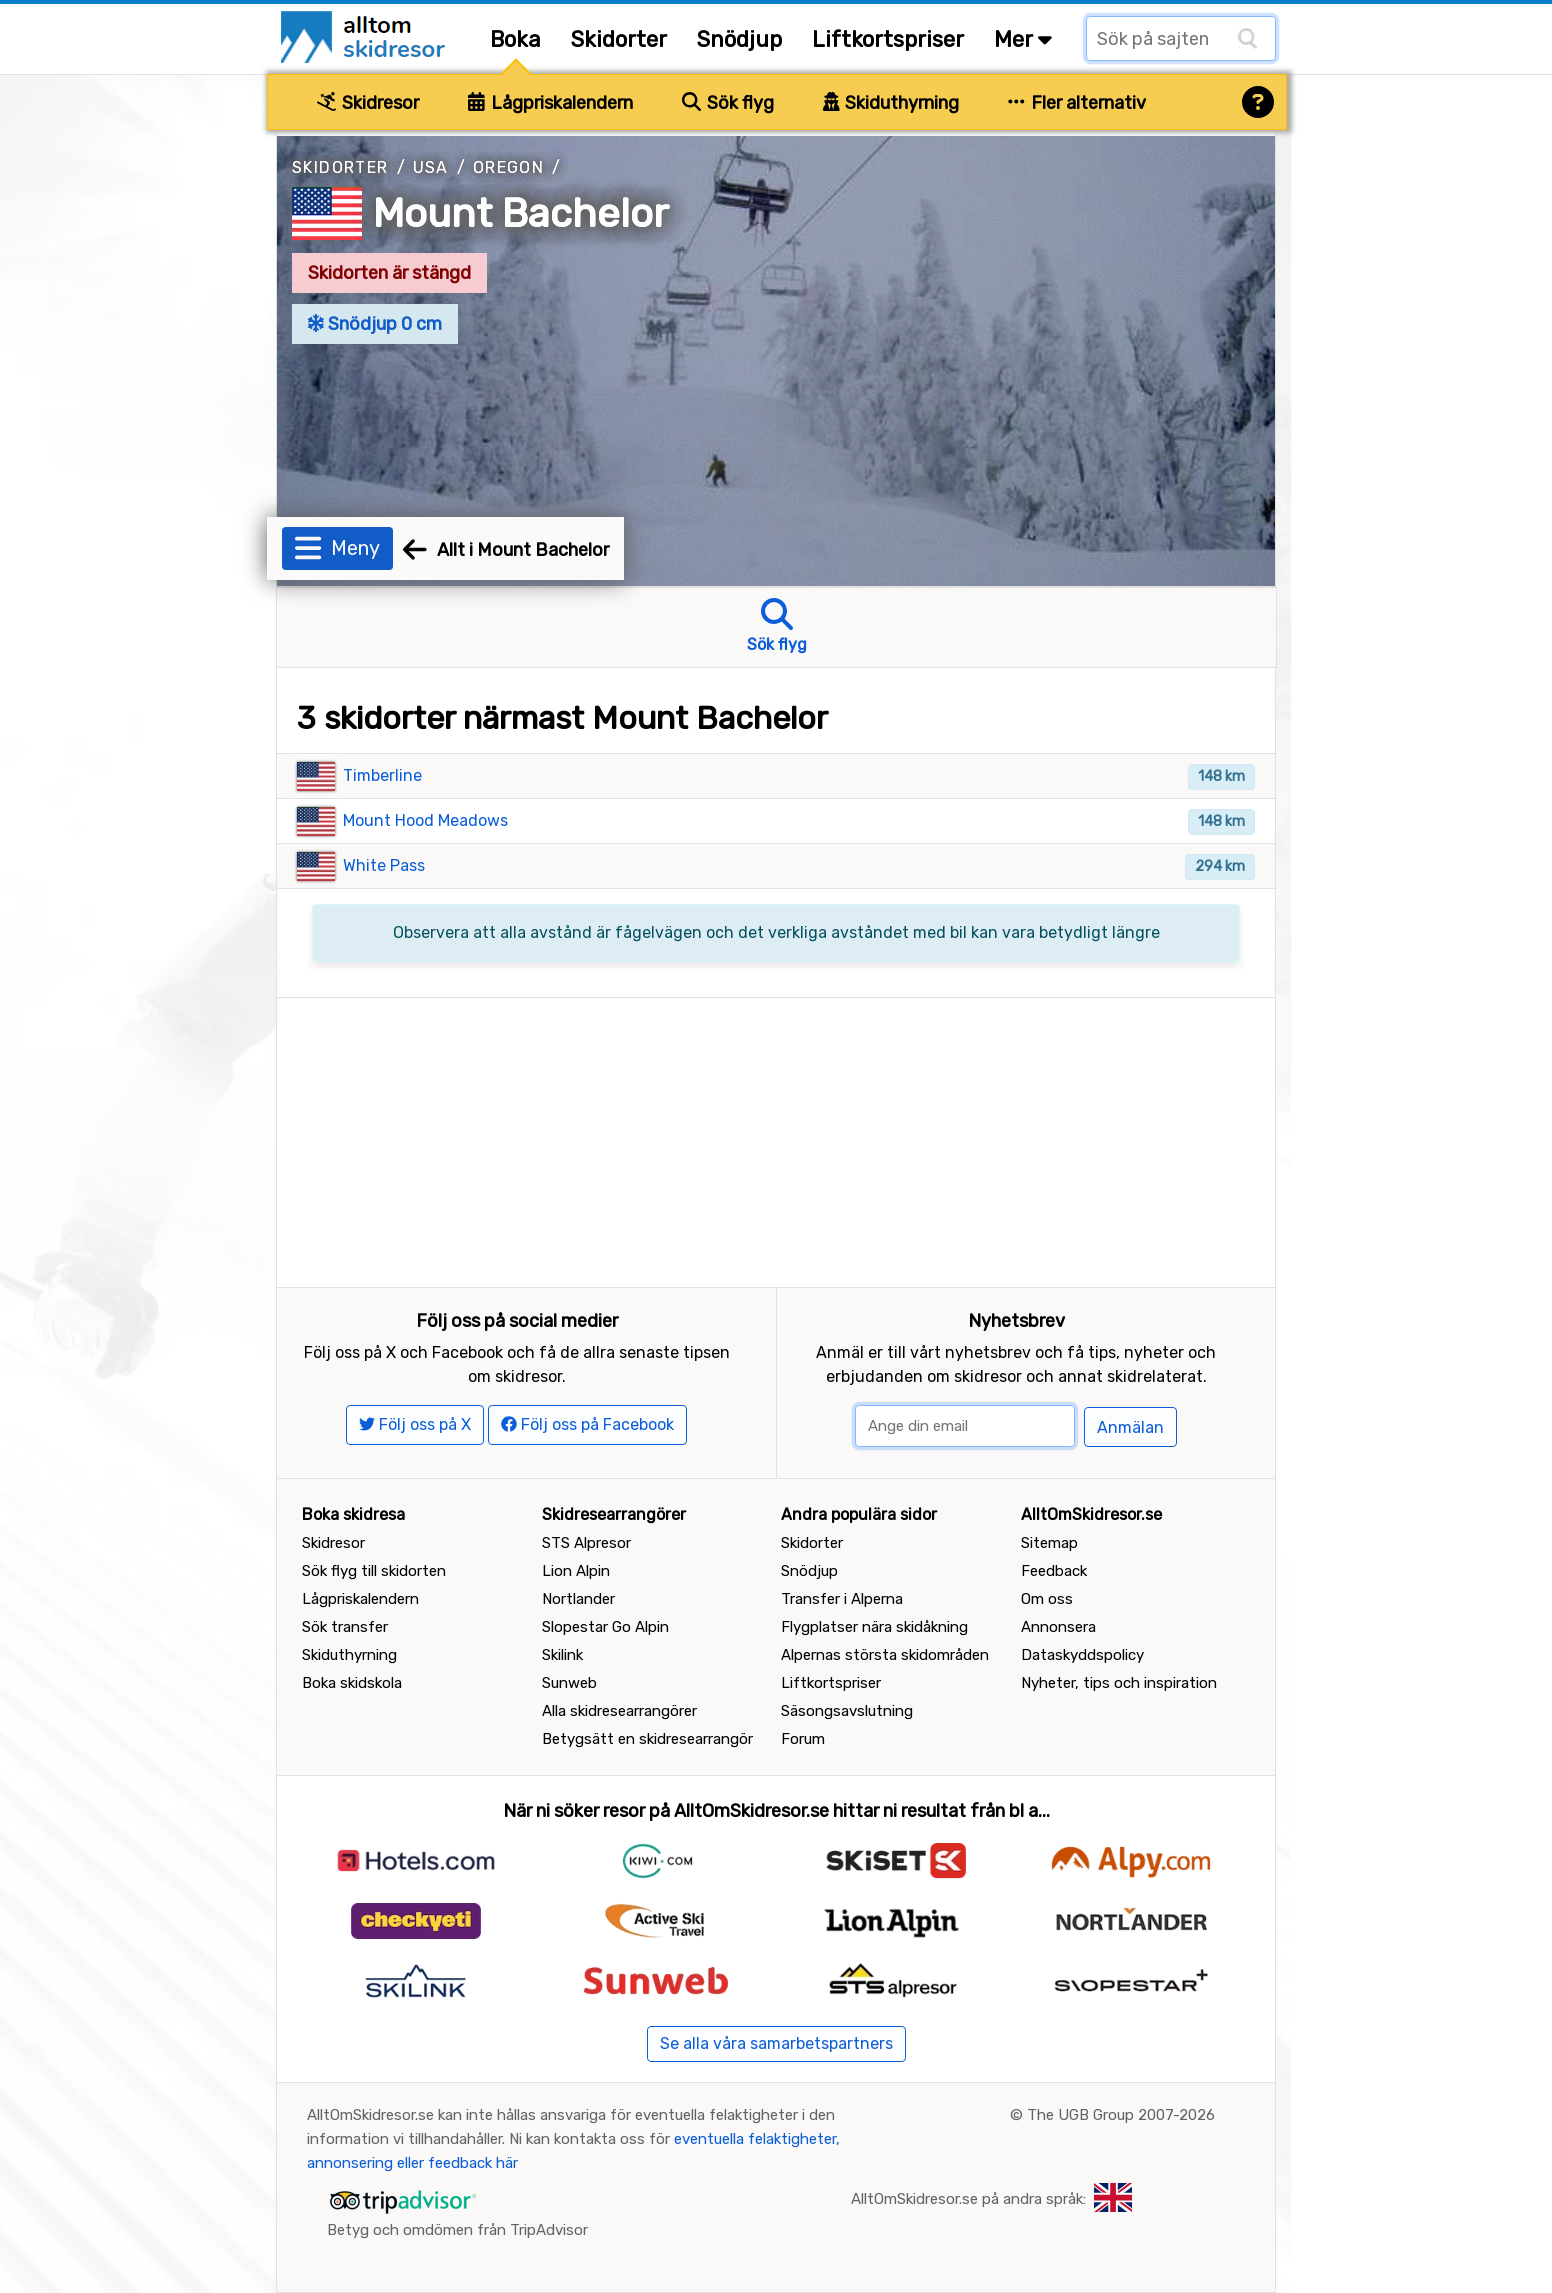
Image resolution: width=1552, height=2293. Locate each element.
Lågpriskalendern (550, 103)
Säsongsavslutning (847, 1711)
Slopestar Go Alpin (605, 1627)
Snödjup (739, 39)
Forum (803, 1739)
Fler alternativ (1077, 103)
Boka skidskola (352, 1683)
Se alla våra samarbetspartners (776, 2043)
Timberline (382, 775)
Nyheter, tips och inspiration (1119, 1683)
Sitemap (1049, 1543)
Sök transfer (345, 1627)
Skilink (562, 1655)
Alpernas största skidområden (885, 1655)
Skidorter (619, 39)
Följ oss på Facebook (587, 1424)
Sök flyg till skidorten (374, 1571)
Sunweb (569, 1683)
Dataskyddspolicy (1082, 1655)
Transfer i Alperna (842, 1599)
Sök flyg (728, 103)
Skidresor (368, 103)
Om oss (1047, 1599)
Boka (515, 39)
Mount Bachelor (521, 213)
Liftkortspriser (888, 39)
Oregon (508, 167)
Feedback (1054, 1571)
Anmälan (1130, 1427)
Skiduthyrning (891, 103)
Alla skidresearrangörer (619, 1711)
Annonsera (1058, 1627)
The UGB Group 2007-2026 (1121, 2115)
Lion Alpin (576, 1571)
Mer (1023, 39)
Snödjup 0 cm (375, 324)
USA (431, 167)
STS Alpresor (586, 1543)
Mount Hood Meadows (425, 820)
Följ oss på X (415, 1424)
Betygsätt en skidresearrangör (647, 1739)
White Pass (384, 865)
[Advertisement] (776, 1138)
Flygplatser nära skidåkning (874, 1627)
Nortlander (578, 1599)
